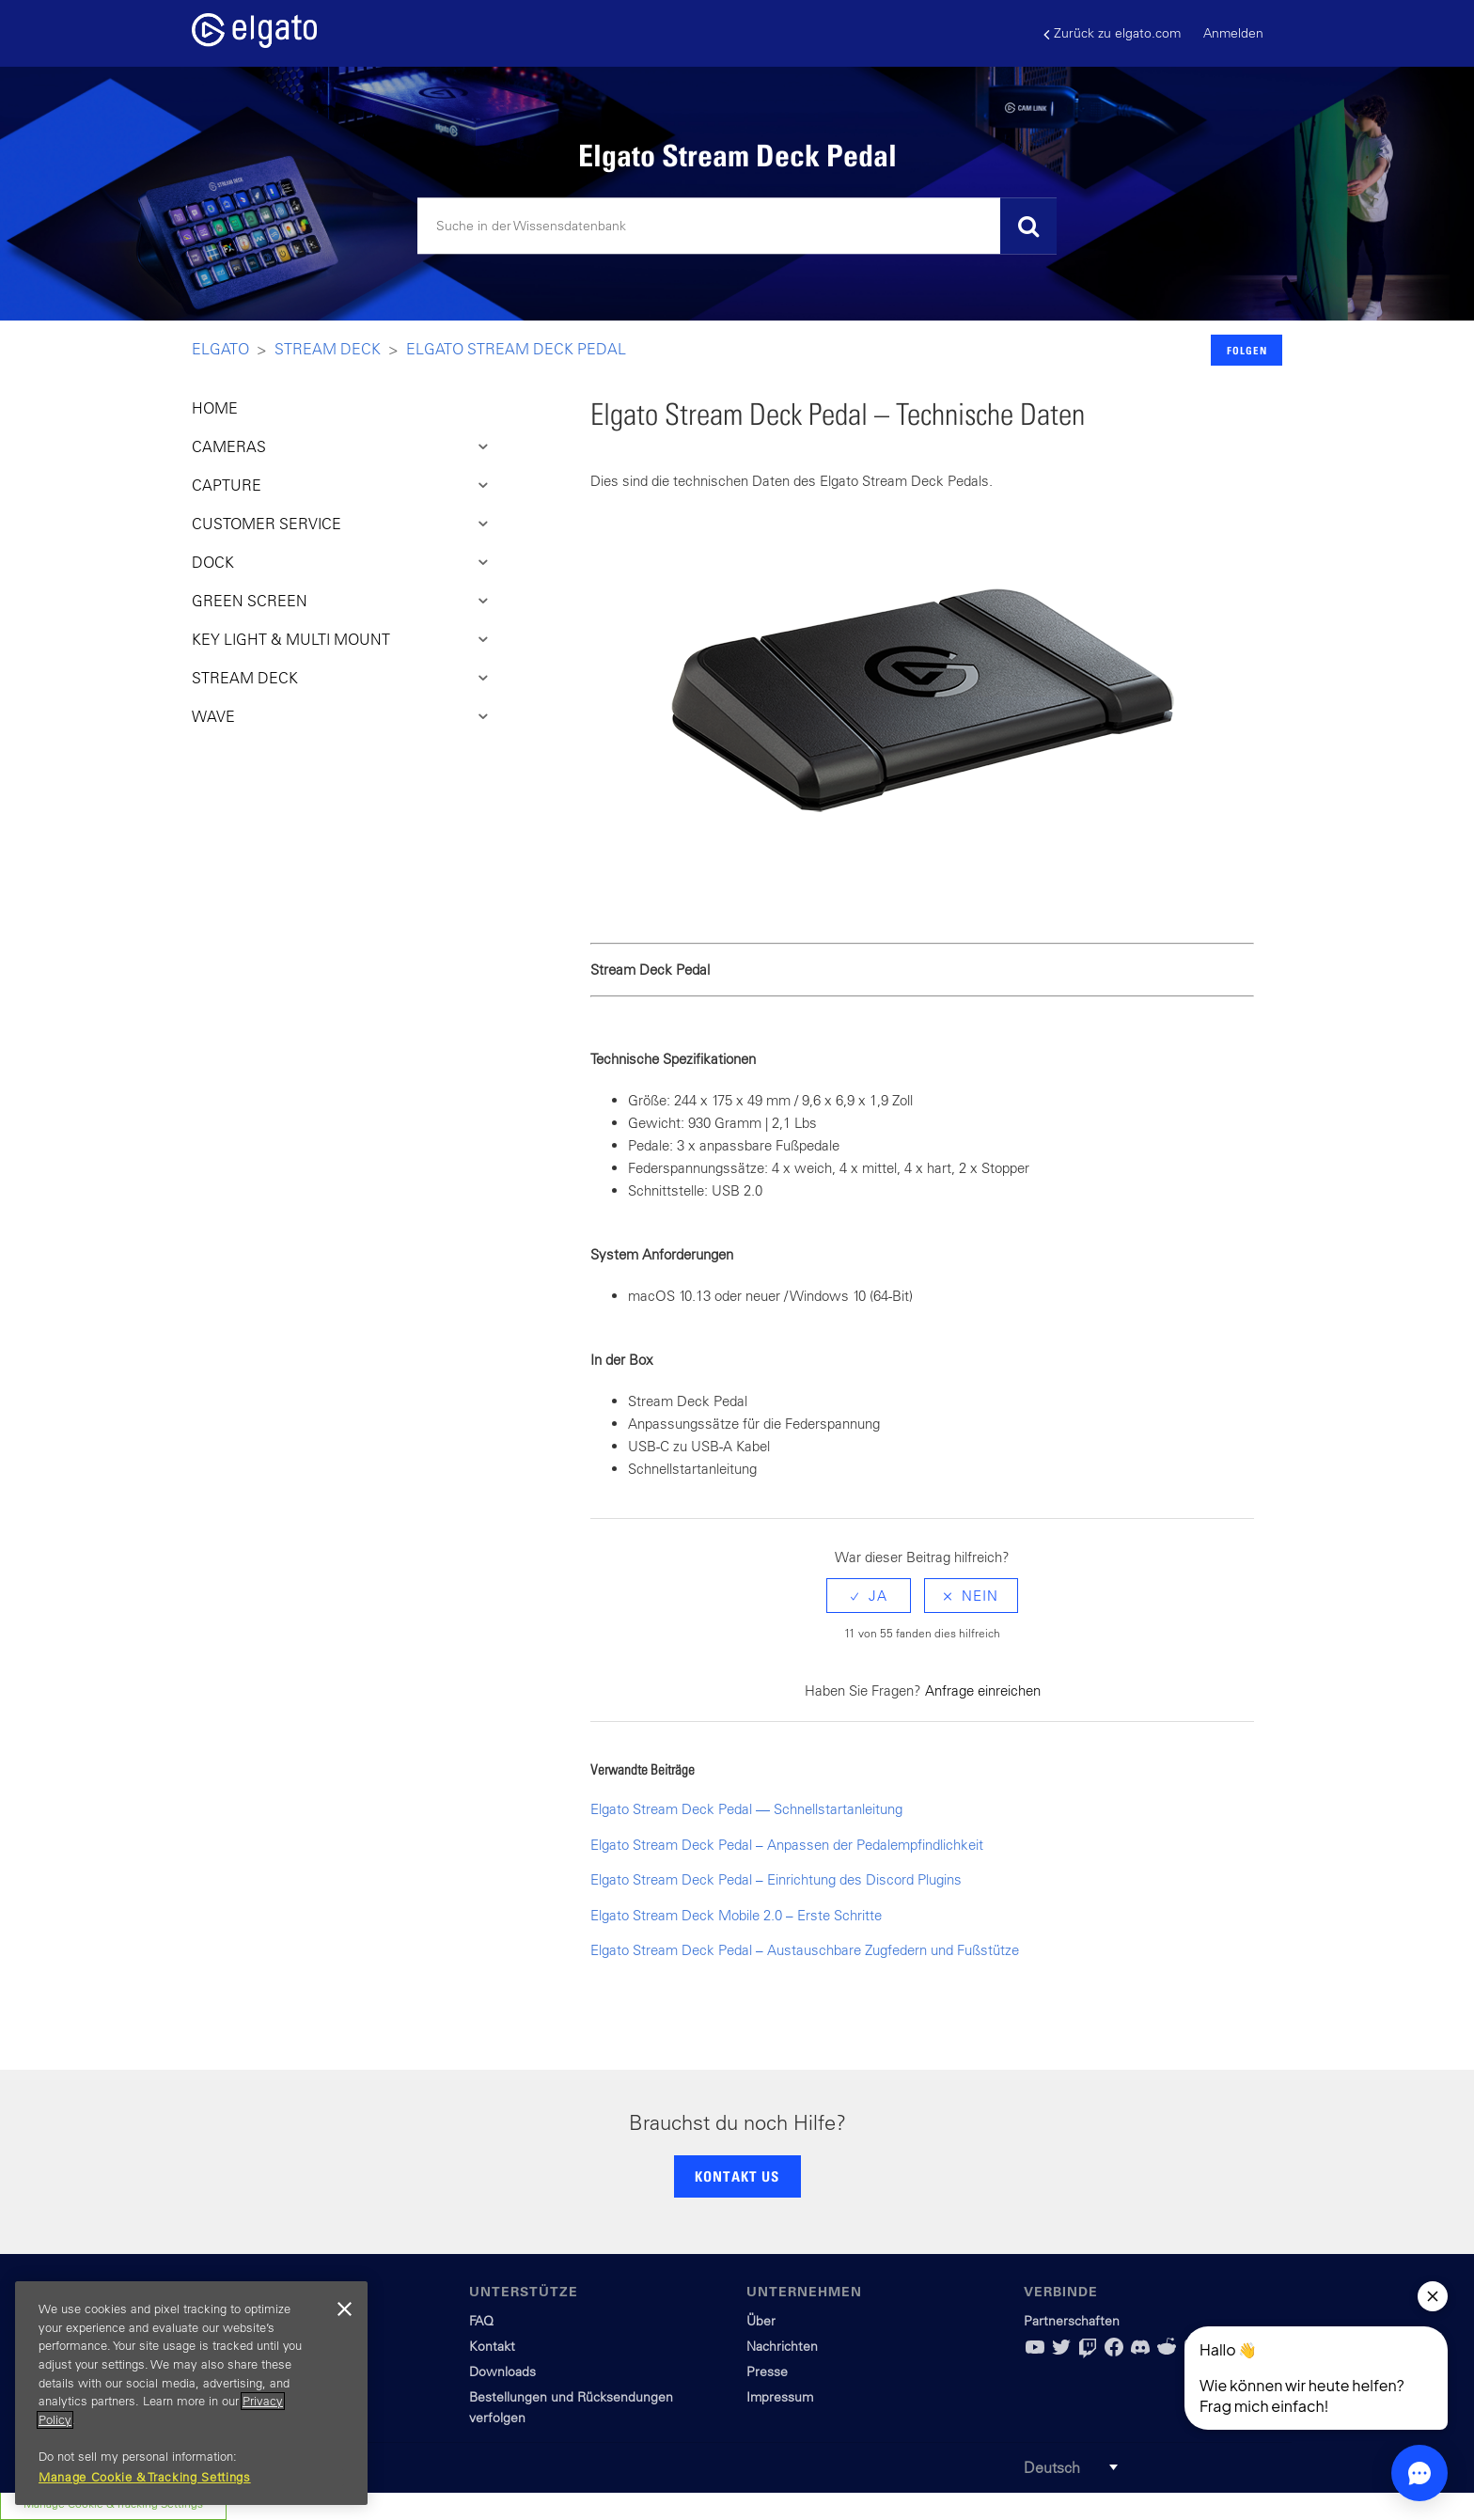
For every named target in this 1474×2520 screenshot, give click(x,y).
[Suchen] (737, 226)
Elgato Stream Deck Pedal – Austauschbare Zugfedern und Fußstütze (804, 1950)
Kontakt (492, 2346)
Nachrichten (782, 2346)
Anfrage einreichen (983, 1690)
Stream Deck (327, 348)
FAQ (481, 2320)
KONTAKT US (737, 2176)
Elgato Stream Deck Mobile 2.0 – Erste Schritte (736, 1915)
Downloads (502, 2371)
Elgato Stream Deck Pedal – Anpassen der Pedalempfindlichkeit (786, 1845)
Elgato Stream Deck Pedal (516, 348)
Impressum (779, 2396)
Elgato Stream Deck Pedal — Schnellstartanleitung (746, 1809)
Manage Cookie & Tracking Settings (145, 2477)
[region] (191, 2393)
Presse (767, 2371)
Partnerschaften (1072, 2320)
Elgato (220, 348)
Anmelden (1233, 32)
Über (761, 2320)
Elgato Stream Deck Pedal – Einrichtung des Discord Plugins (776, 1879)
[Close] (344, 2309)
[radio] (868, 1595)
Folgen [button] (1247, 350)
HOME (215, 408)
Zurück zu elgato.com (1112, 33)
